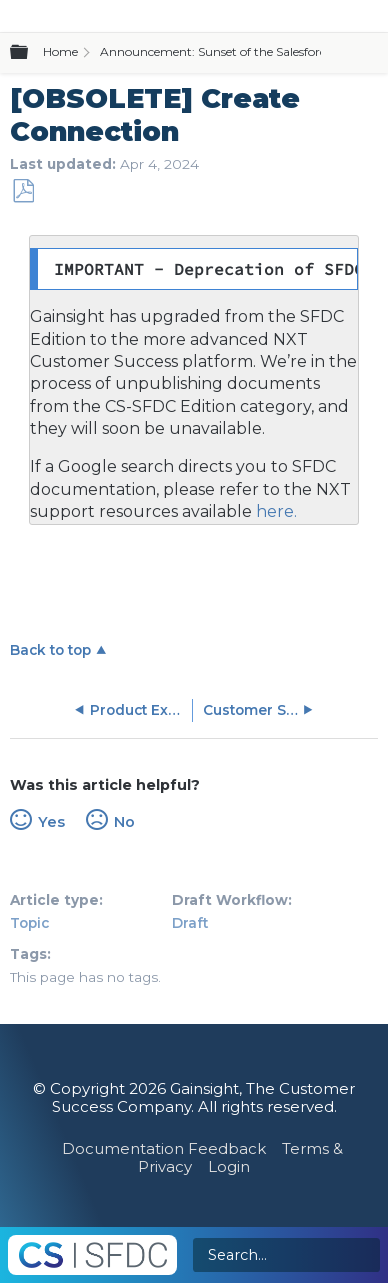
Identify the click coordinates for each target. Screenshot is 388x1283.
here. (274, 511)
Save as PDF (23, 191)
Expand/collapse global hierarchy (31, 53)
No (124, 822)
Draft (190, 923)
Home (60, 51)
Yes (51, 822)
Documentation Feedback (164, 1148)
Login (229, 1166)
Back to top (50, 650)
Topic (29, 923)
